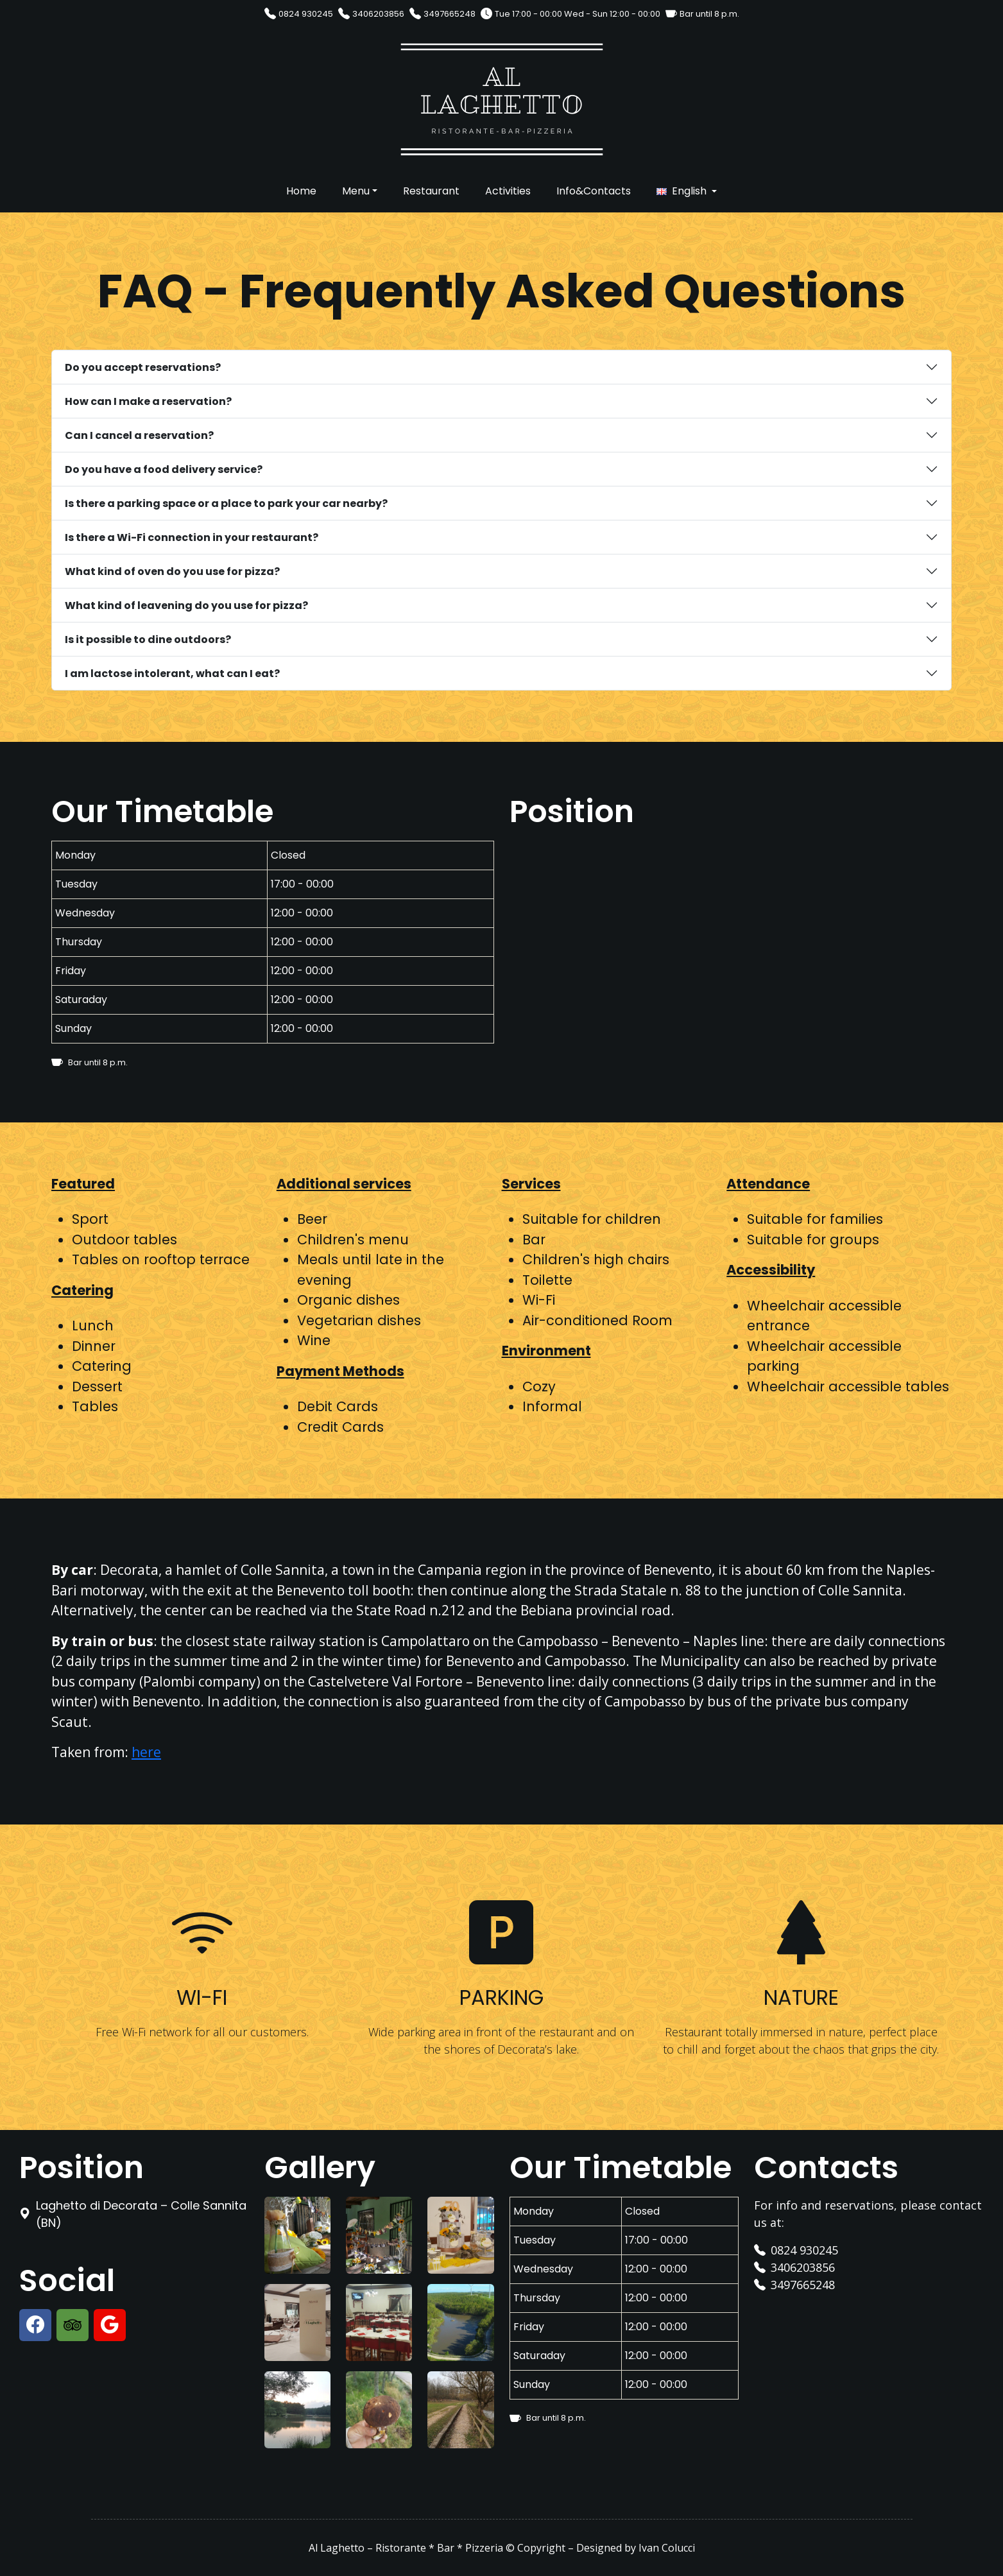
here (146, 1752)
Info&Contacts (593, 191)
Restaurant (431, 191)
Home (301, 191)
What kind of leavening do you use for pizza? (186, 605)
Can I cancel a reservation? (139, 435)
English (689, 191)
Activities (508, 191)
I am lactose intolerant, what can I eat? (172, 673)
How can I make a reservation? (148, 401)
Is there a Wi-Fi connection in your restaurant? (191, 537)
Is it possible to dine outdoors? (148, 639)
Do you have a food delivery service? (163, 469)
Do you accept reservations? (143, 367)
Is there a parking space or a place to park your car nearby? (226, 503)
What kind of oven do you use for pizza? (172, 571)
